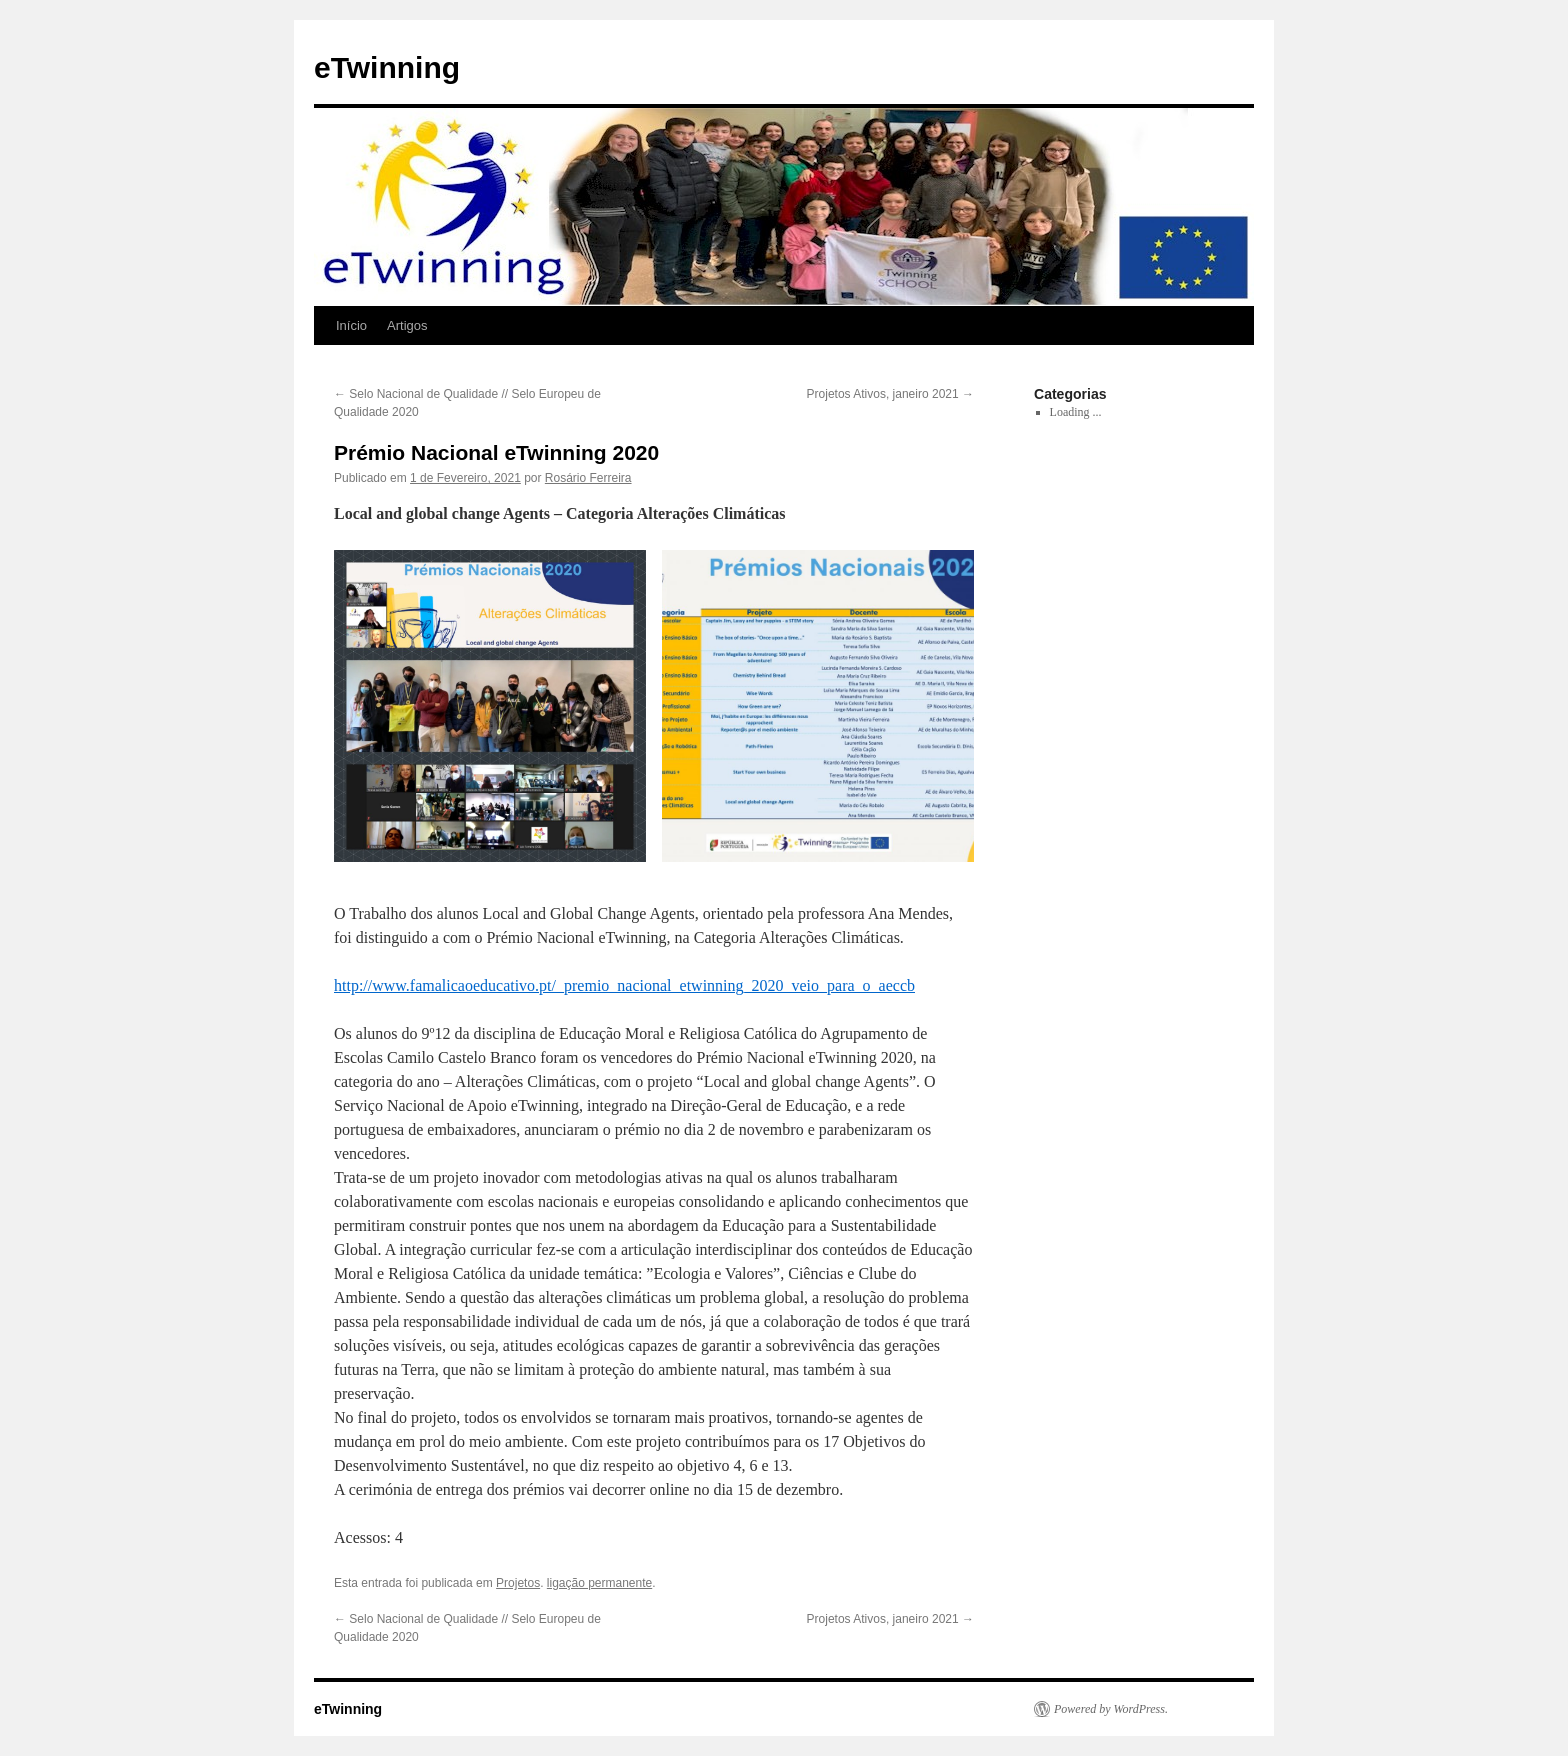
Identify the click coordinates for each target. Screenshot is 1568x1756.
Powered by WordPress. (1111, 1709)
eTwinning (387, 67)
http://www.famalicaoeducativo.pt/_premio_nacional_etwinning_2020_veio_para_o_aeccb (624, 985)
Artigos (407, 325)
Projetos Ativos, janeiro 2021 (890, 394)
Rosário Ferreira (588, 478)
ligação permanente (599, 1583)
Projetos (518, 1583)
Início (351, 325)
